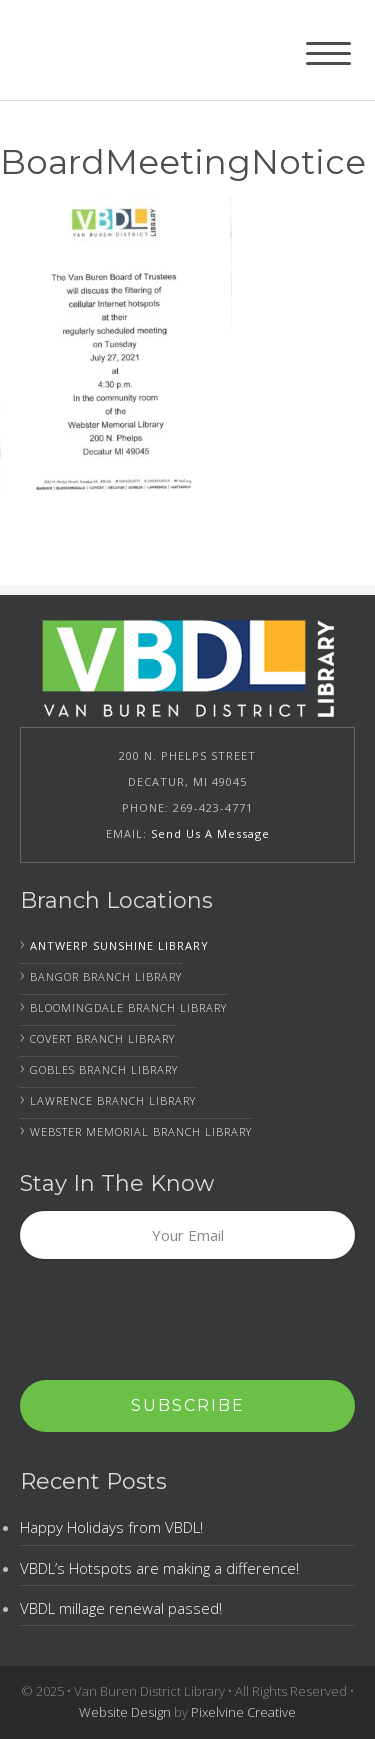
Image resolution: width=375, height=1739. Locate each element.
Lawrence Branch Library (113, 1100)
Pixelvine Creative (243, 1712)
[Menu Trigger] (328, 52)
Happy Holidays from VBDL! (111, 1527)
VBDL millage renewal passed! (121, 1608)
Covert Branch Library (102, 1038)
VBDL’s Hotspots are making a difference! (159, 1568)
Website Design (125, 1712)
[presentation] (172, 1321)
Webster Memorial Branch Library (141, 1131)
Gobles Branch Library (104, 1069)
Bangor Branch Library (106, 976)
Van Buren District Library (136, 50)
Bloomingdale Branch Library (128, 1007)
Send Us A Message (210, 833)
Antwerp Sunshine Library (119, 945)
